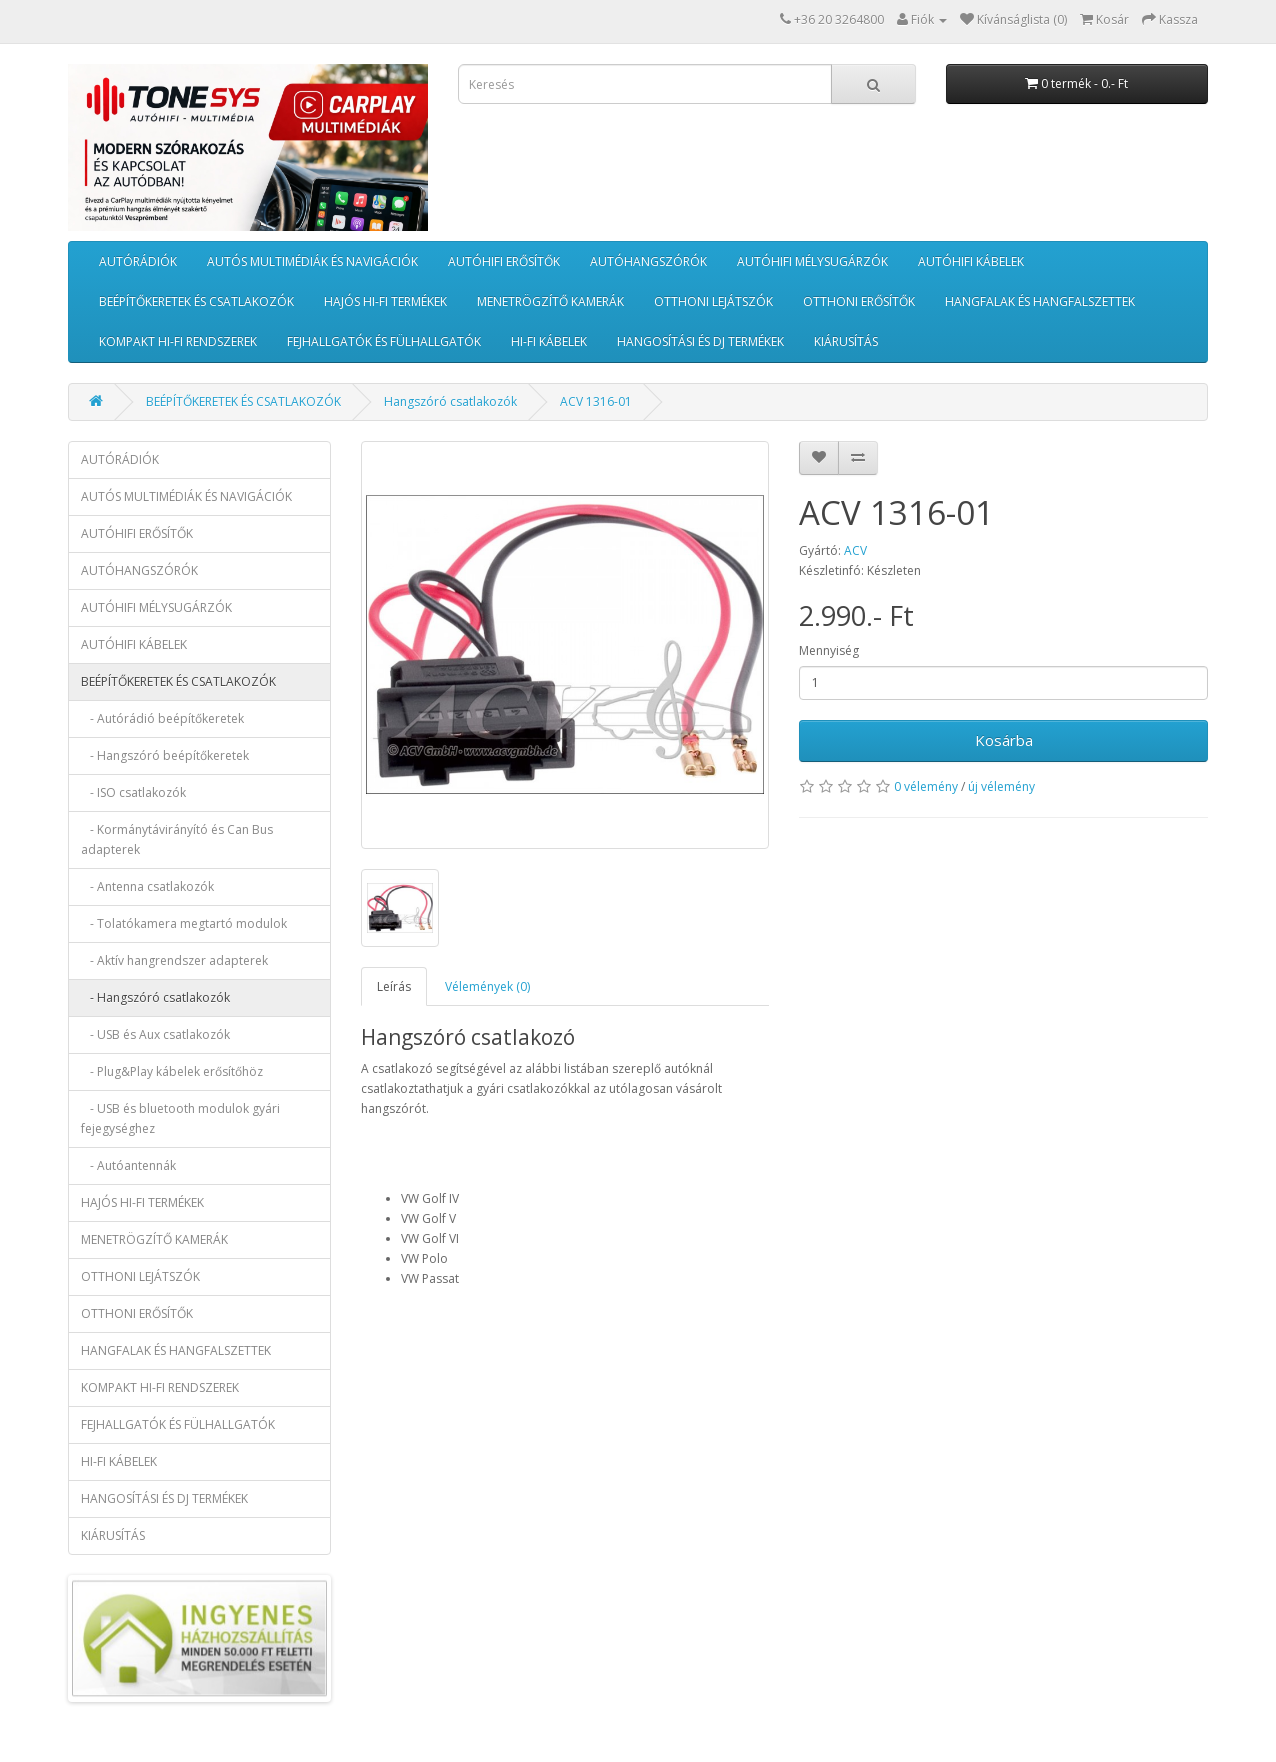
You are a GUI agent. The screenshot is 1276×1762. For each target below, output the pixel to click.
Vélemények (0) (487, 986)
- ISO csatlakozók (133, 792)
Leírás (394, 986)
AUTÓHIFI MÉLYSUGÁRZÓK (812, 261)
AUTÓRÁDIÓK (138, 261)
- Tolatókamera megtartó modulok (184, 923)
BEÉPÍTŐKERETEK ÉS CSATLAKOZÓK (196, 301)
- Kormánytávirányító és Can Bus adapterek (177, 839)
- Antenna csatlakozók (147, 886)
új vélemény (1001, 786)
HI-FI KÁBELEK (549, 341)
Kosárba (1004, 740)
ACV (855, 550)
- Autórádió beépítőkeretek (162, 718)
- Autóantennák (128, 1165)
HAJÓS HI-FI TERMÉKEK (385, 301)
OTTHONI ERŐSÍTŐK (859, 301)
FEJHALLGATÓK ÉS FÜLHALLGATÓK (384, 341)
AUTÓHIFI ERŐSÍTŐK (504, 261)
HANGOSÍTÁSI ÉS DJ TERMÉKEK (700, 341)
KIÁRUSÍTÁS (846, 341)
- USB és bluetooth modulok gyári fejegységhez (180, 1118)
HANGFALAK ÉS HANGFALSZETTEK (1040, 301)
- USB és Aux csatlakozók (155, 1034)
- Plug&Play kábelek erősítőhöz (172, 1071)
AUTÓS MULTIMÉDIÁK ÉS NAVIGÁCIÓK (312, 261)
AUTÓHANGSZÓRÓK (648, 261)
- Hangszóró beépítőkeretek (165, 755)
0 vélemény (926, 786)
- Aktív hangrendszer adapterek (174, 960)
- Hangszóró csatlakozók (155, 997)
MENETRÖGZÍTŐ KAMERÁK (550, 301)
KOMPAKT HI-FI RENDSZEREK (178, 341)
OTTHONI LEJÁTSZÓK (713, 301)
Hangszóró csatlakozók (450, 401)
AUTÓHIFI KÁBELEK (971, 261)
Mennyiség (829, 650)
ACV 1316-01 (596, 401)
